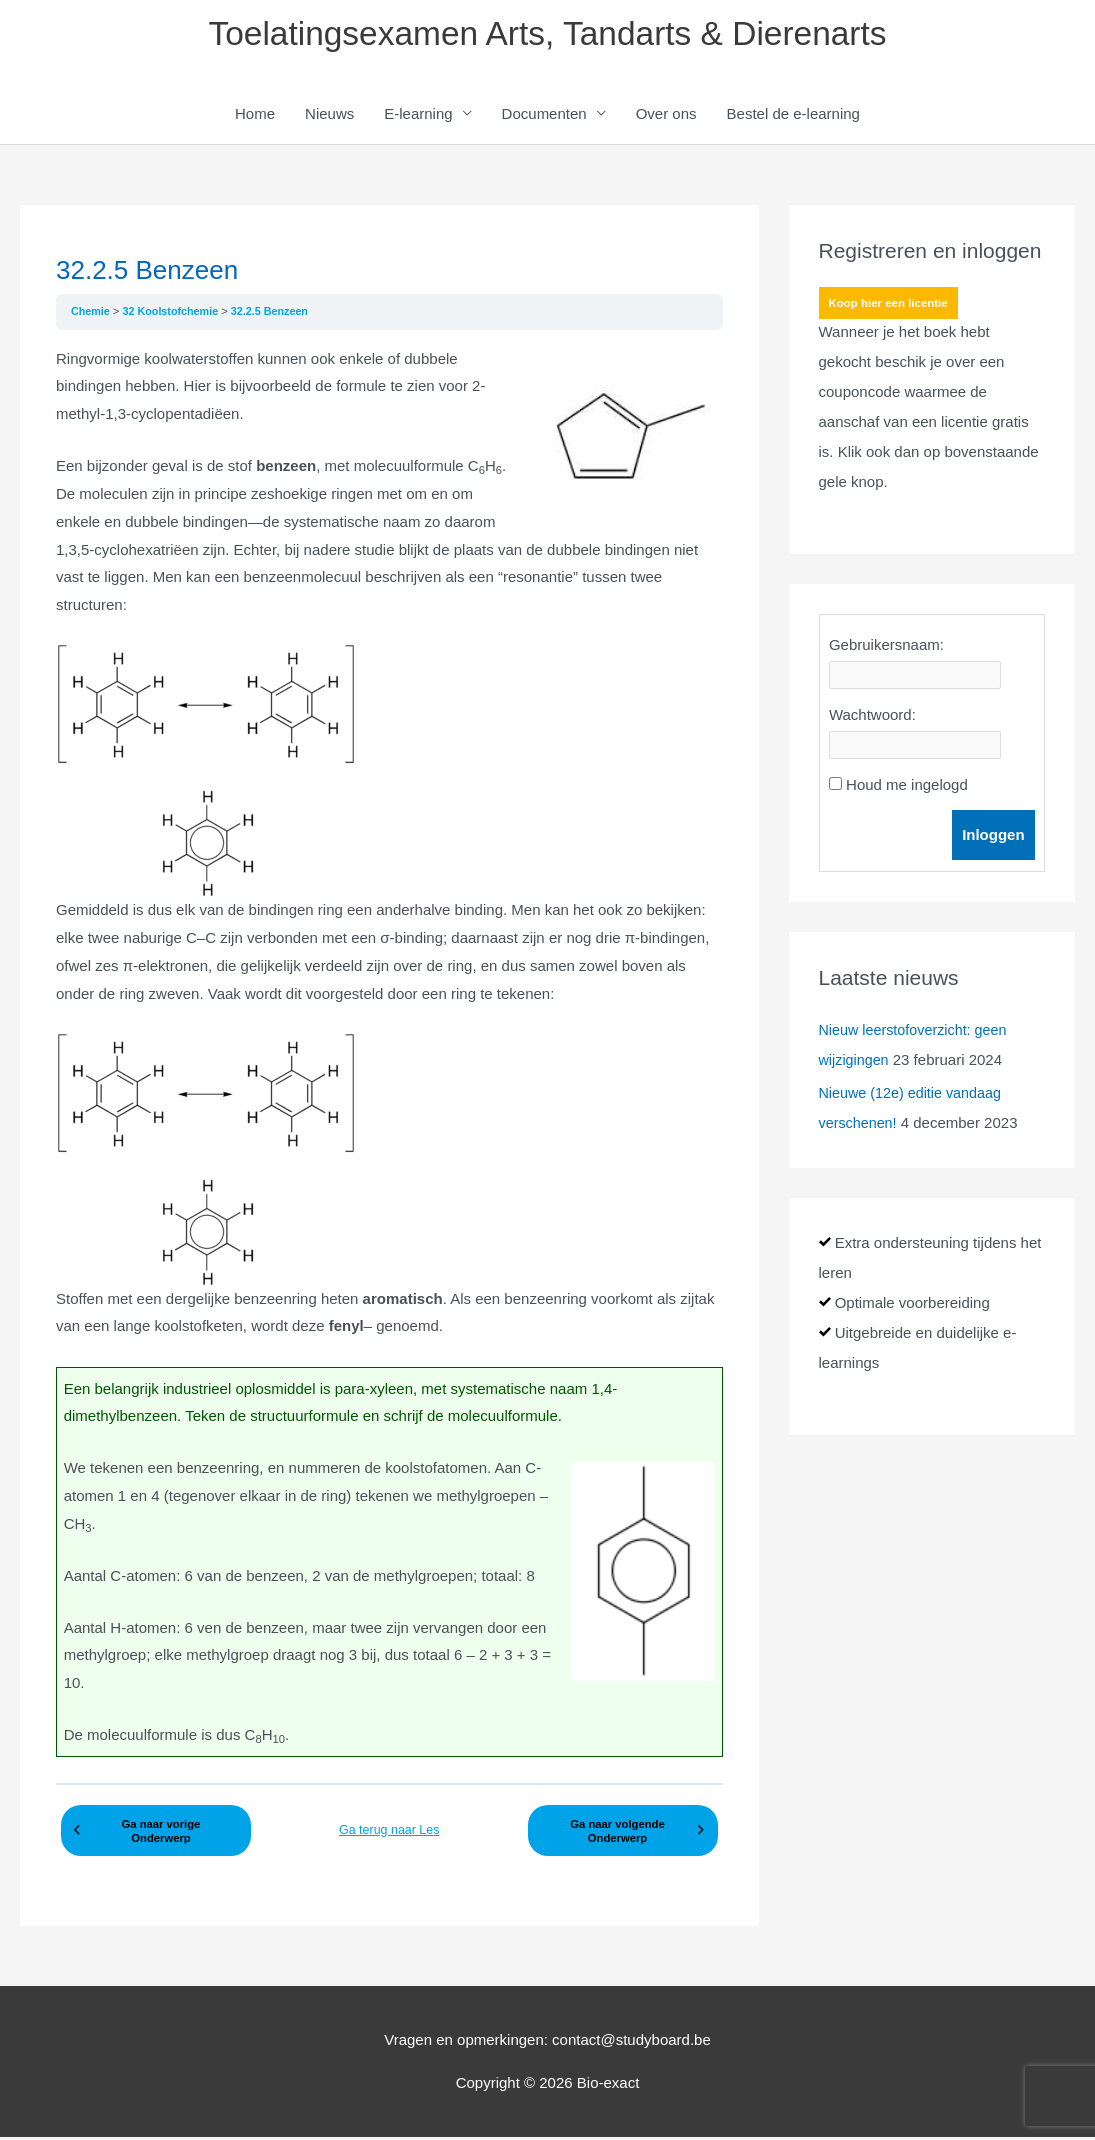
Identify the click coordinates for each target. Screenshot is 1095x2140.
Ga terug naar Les (389, 1828)
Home (255, 116)
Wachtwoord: (872, 717)
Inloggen (993, 837)
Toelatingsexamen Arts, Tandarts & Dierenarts (547, 35)
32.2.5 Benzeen (277, 314)
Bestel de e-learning (793, 116)
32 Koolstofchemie (175, 314)
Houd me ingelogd (907, 787)
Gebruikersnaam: (886, 647)
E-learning (418, 116)
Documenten (544, 116)
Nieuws (329, 116)
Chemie (93, 314)
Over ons (666, 116)
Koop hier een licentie (891, 307)
